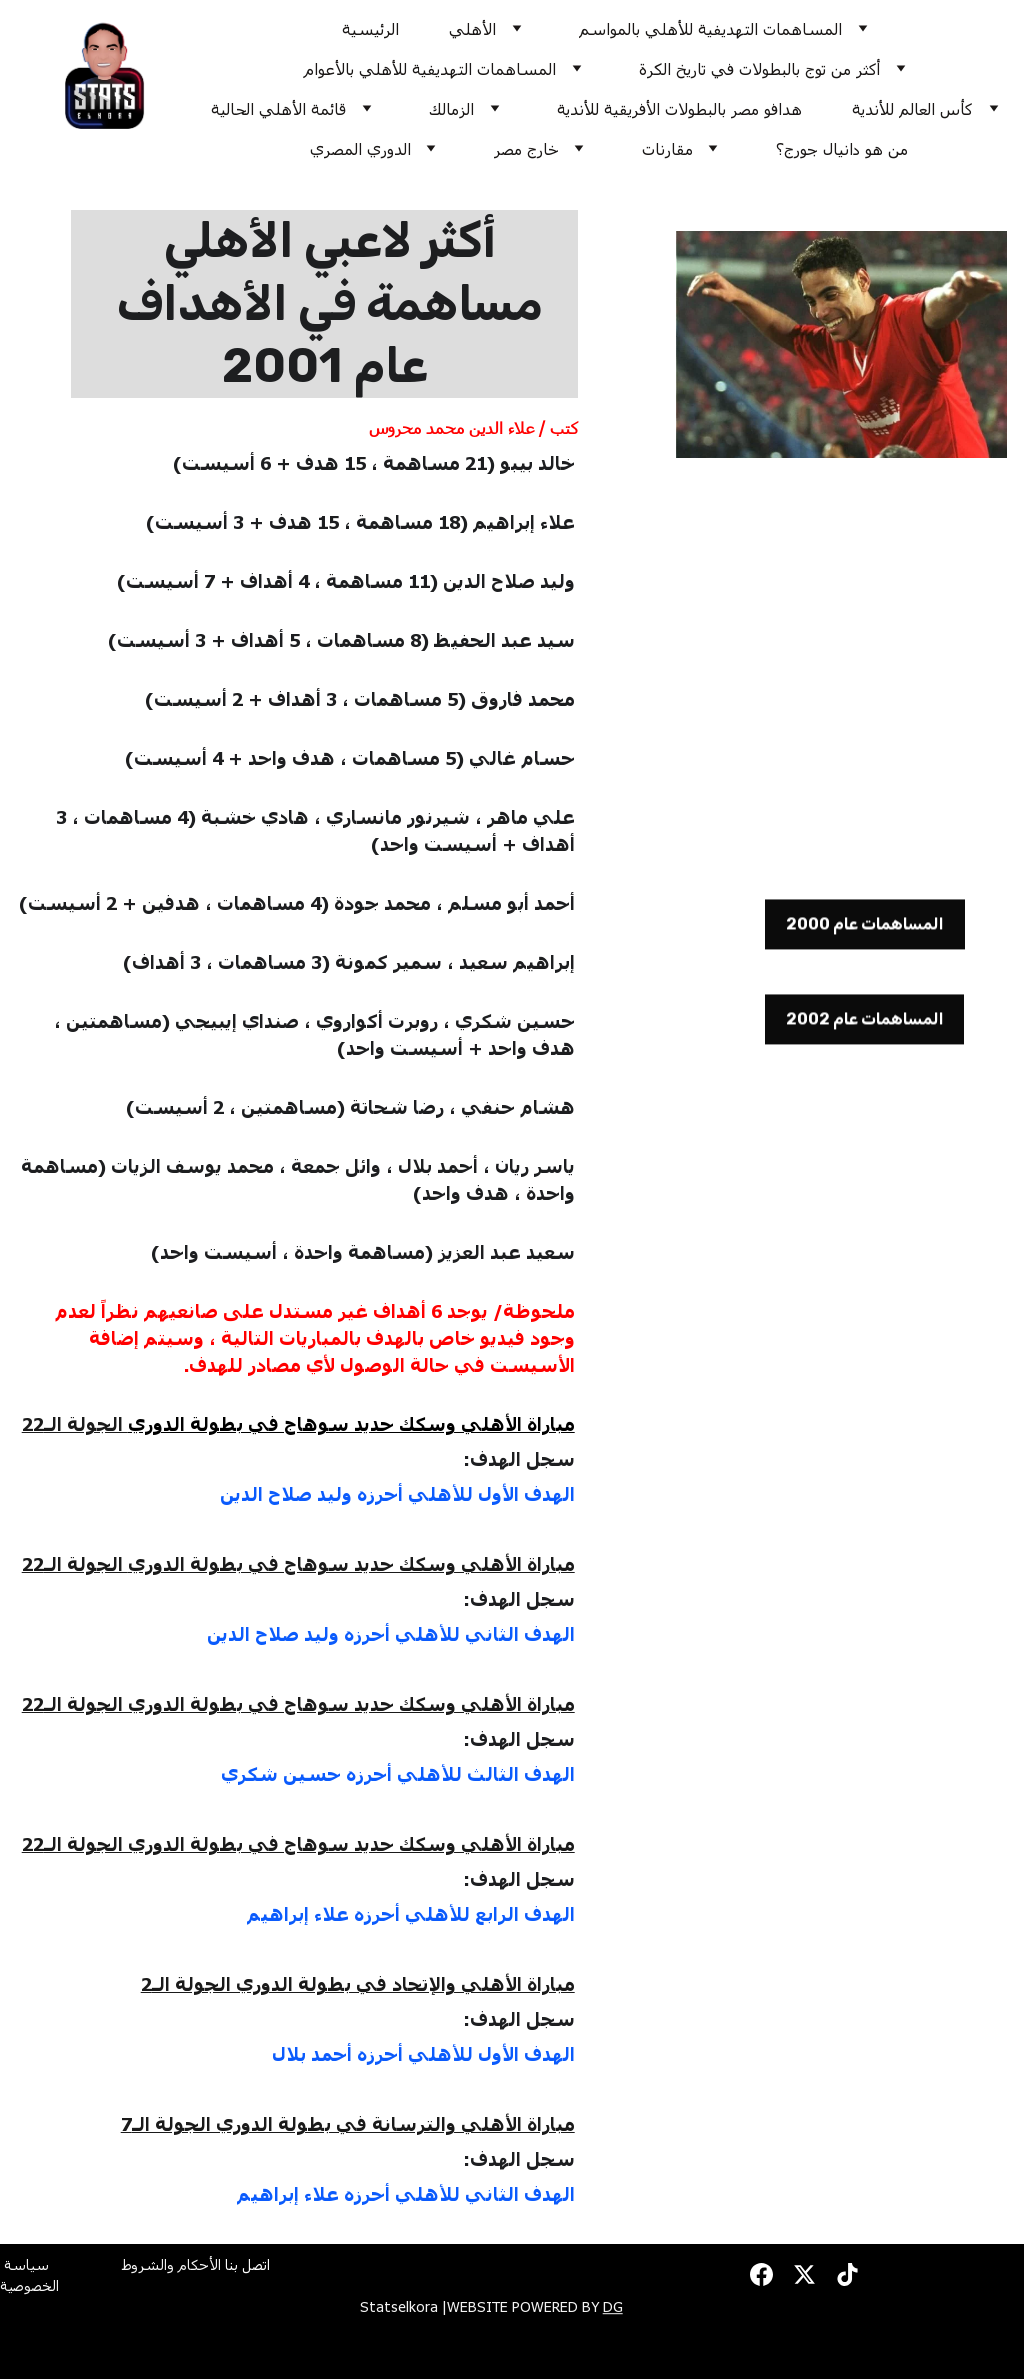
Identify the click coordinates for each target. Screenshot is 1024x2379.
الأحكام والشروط (171, 2269)
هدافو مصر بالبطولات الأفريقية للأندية (679, 108)
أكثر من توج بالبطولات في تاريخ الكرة (759, 68)
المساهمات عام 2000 (865, 929)
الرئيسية (370, 28)
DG (613, 2309)
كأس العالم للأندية (912, 108)
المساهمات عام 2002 (865, 1024)
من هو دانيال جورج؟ (842, 148)
